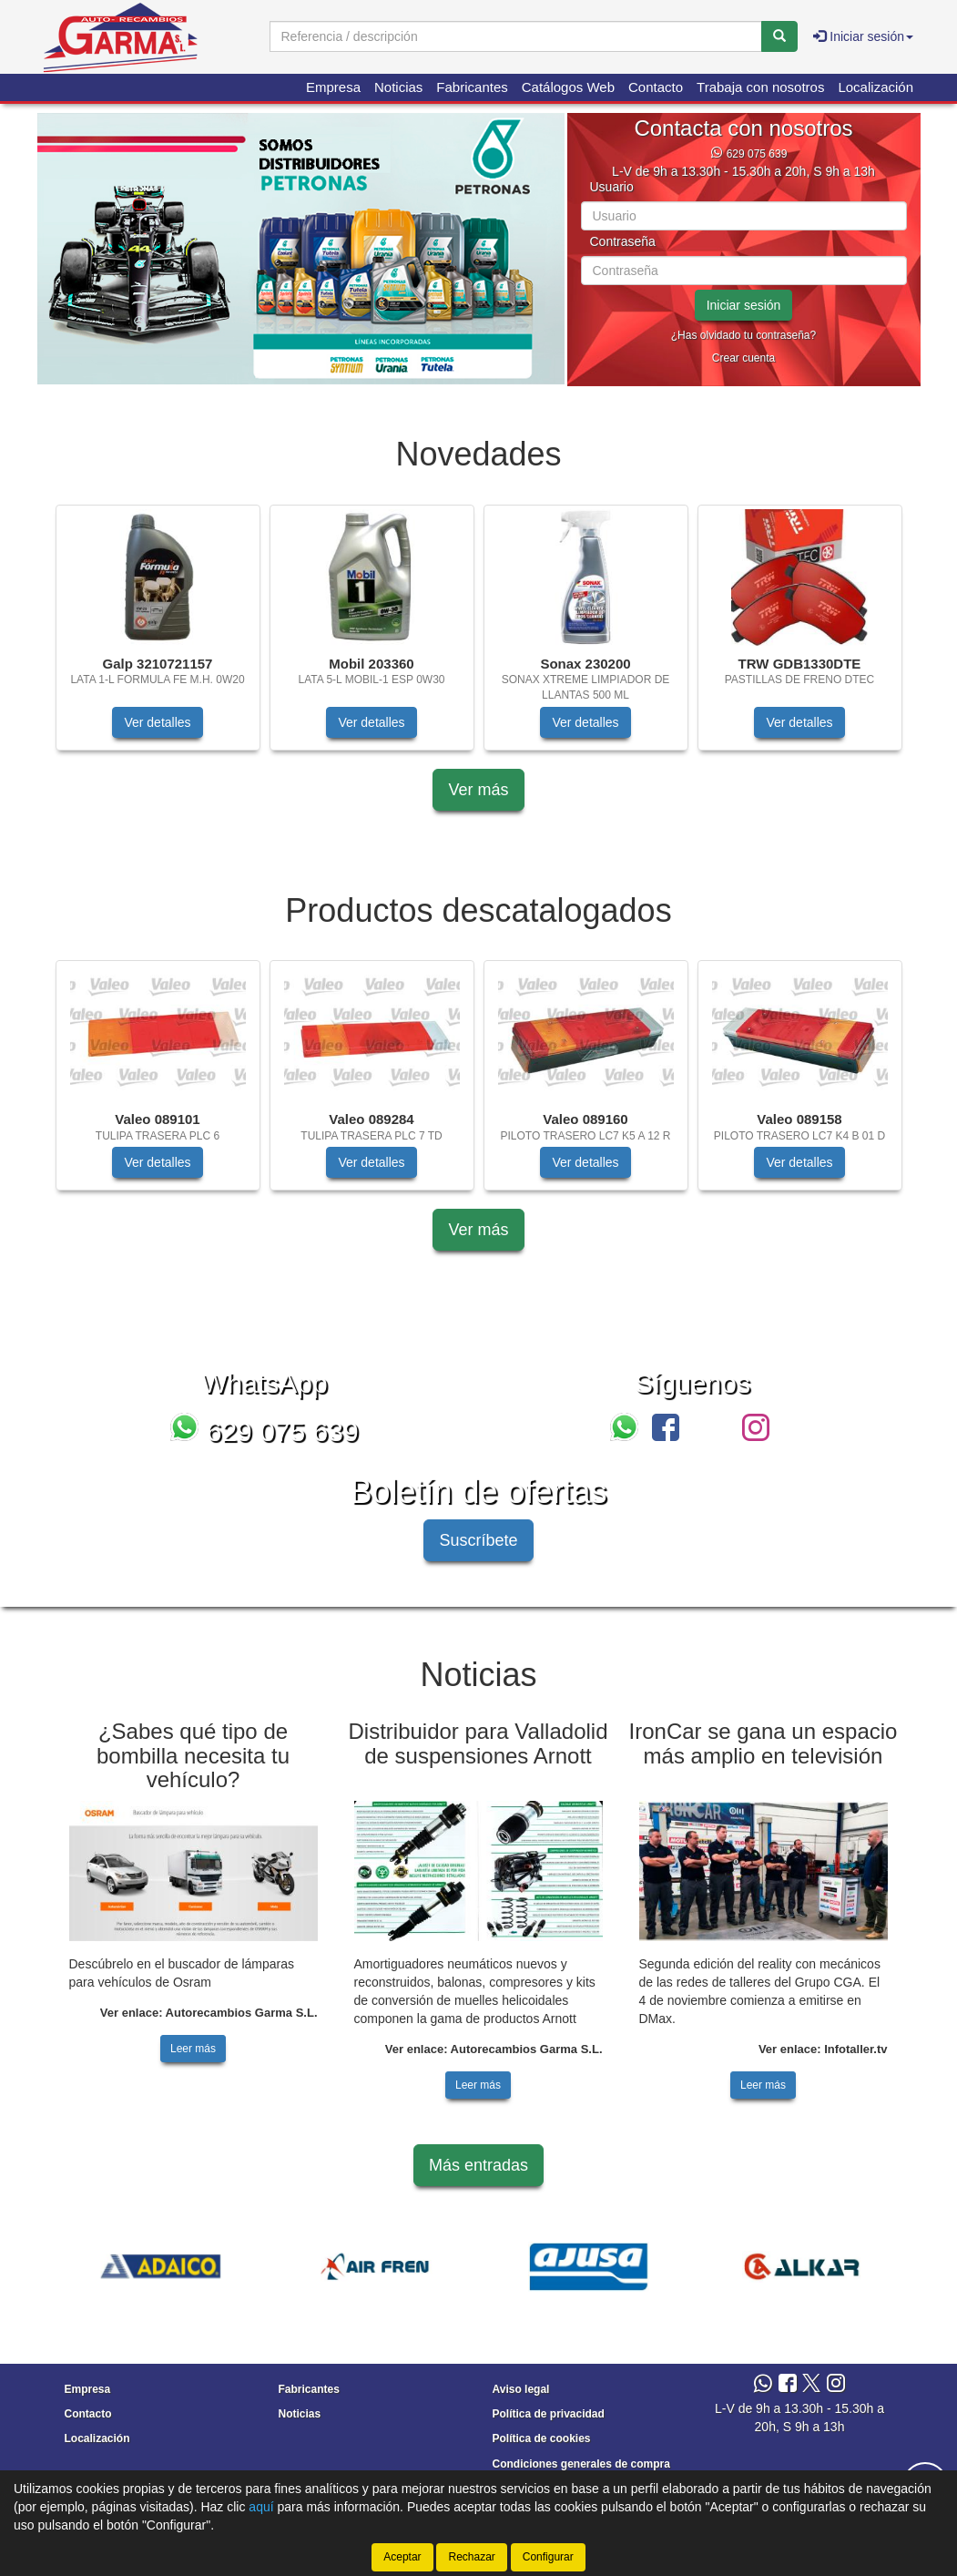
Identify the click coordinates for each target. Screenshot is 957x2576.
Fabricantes (471, 87)
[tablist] (301, 248)
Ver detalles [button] (157, 722)
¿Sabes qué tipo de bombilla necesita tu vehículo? (193, 1755)
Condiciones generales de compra (581, 2464)
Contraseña (623, 242)
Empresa (333, 87)
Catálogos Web (568, 87)
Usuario (612, 187)
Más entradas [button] (478, 2165)
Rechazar (471, 2556)
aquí (261, 2506)
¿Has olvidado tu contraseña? (743, 335)
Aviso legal (521, 2389)
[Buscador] (516, 36)
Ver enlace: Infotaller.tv (823, 2049)
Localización (875, 87)
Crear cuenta (743, 358)
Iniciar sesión (744, 305)
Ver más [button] (478, 790)
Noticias (398, 87)
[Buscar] (779, 36)
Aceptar (402, 2556)
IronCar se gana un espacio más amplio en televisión (763, 1743)
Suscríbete (478, 1540)
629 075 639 (757, 154)
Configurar (548, 2556)
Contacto (655, 87)
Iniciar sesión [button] (863, 36)
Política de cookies (542, 2438)
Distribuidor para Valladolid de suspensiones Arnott (477, 1743)
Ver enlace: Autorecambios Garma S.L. (209, 2012)
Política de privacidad (549, 2413)
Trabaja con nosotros (760, 87)
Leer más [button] (193, 2048)
